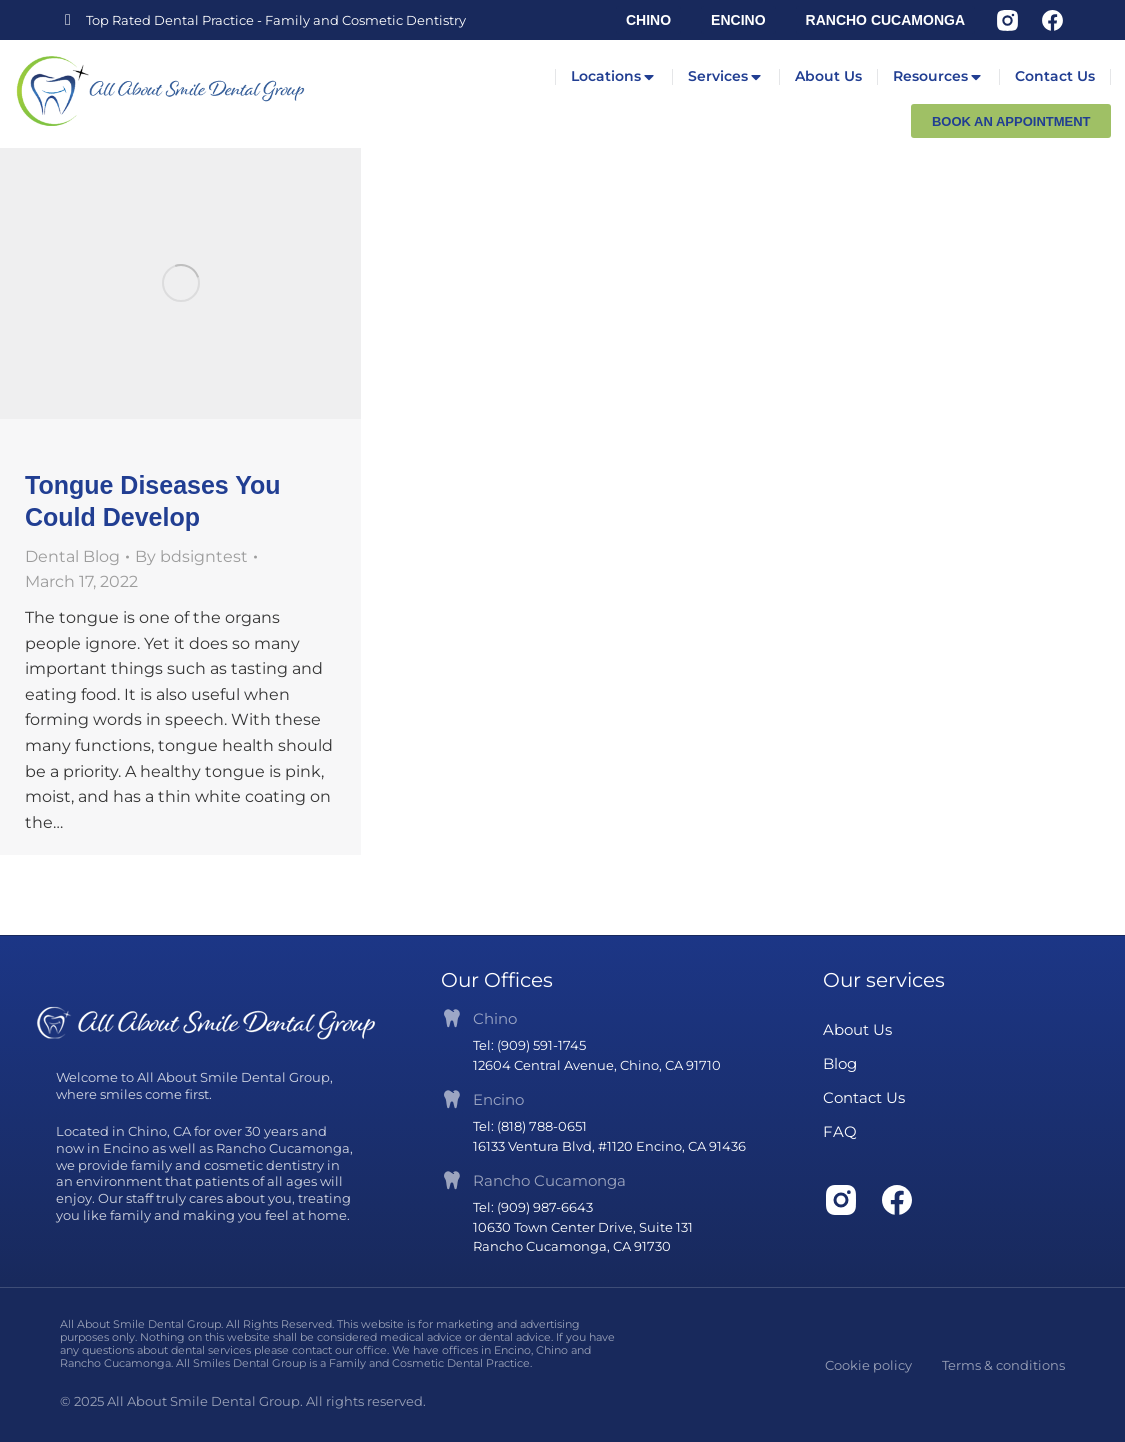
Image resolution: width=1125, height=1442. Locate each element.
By (191, 556)
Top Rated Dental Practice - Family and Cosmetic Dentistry (276, 20)
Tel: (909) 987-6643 (533, 1207)
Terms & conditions (1003, 1365)
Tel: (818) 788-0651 (530, 1126)
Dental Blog (72, 556)
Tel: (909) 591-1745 (529, 1045)
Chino (495, 1018)
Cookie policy (868, 1365)
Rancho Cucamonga (549, 1180)
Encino (498, 1099)
